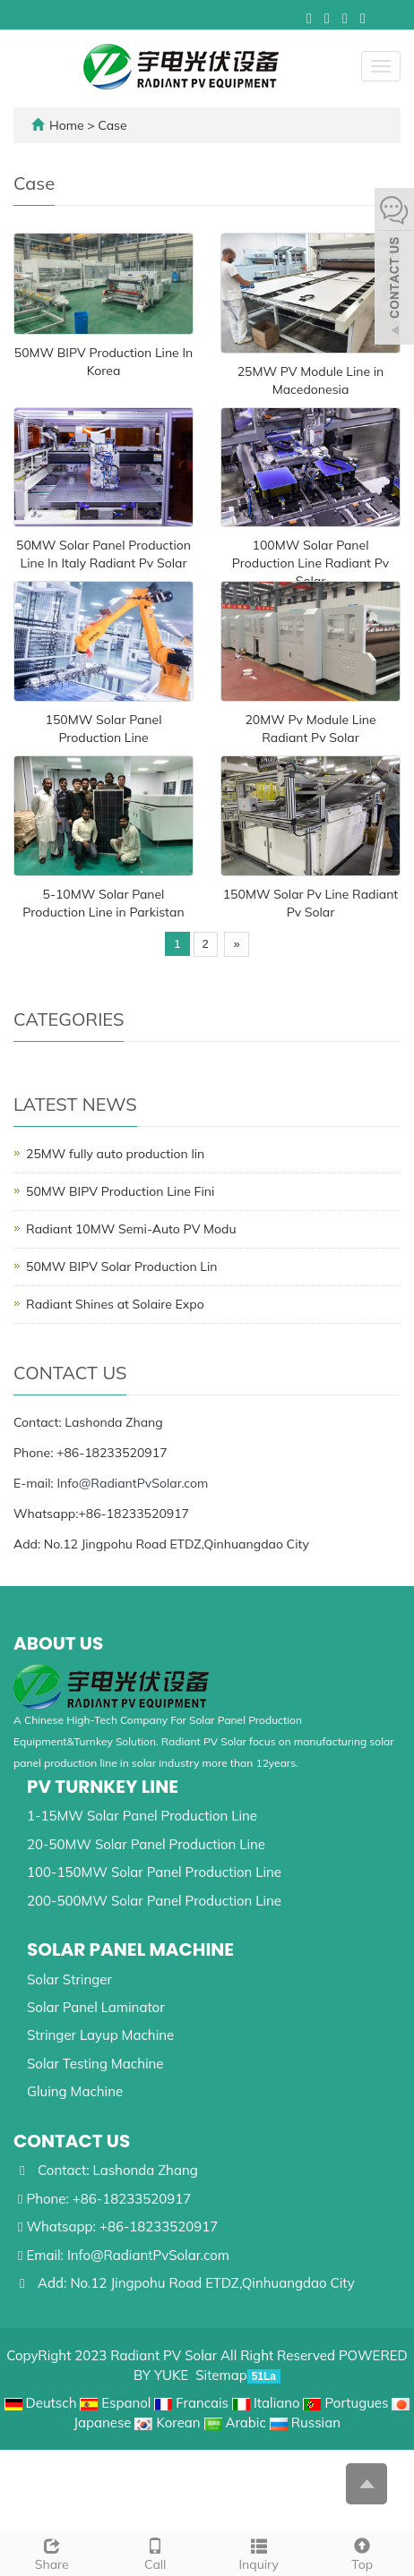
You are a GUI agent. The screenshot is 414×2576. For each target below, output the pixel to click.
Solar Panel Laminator (96, 2007)
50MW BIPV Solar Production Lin (122, 1266)
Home (66, 125)
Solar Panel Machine (130, 1949)
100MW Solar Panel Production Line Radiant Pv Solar (310, 563)
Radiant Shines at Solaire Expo (115, 1304)
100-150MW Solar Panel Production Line (154, 1872)
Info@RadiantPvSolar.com (132, 1483)
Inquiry (259, 2552)
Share (52, 2552)
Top (363, 2552)
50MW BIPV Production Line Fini (120, 1191)
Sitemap (220, 2375)
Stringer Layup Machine (100, 2034)
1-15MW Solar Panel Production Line (142, 1815)
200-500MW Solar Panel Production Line (154, 1900)
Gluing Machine (75, 2091)
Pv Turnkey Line (102, 1786)
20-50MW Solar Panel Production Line (146, 1844)
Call (156, 2552)
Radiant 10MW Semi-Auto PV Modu (131, 1229)
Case (112, 125)
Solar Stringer (69, 1979)
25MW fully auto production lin (115, 1154)
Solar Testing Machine (95, 2063)
